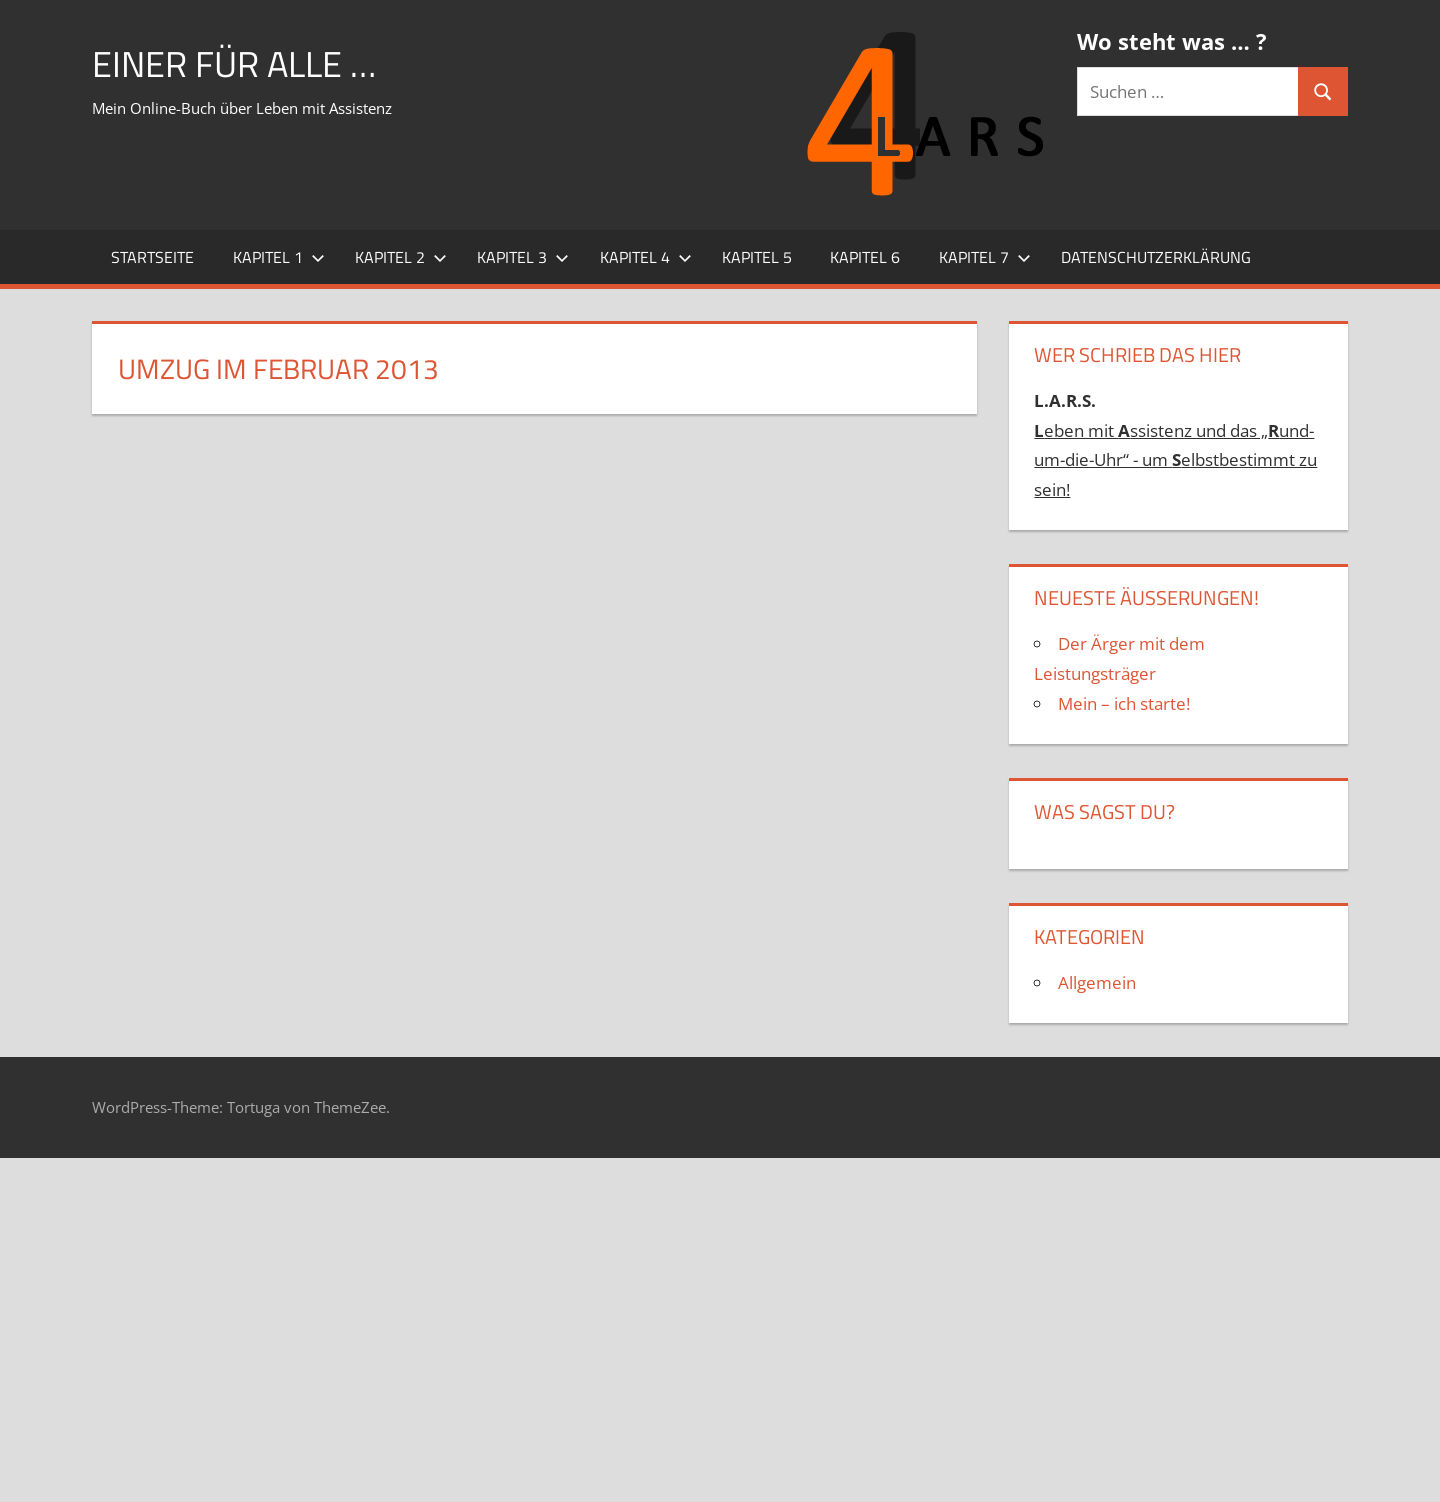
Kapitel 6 (865, 257)
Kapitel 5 (757, 257)
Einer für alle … (234, 63)
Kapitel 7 (985, 257)
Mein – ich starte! (1124, 703)
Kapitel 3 (523, 257)
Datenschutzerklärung (1156, 257)
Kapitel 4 (646, 257)
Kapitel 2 (401, 257)
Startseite (152, 257)
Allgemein (1097, 982)
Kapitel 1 (279, 257)
